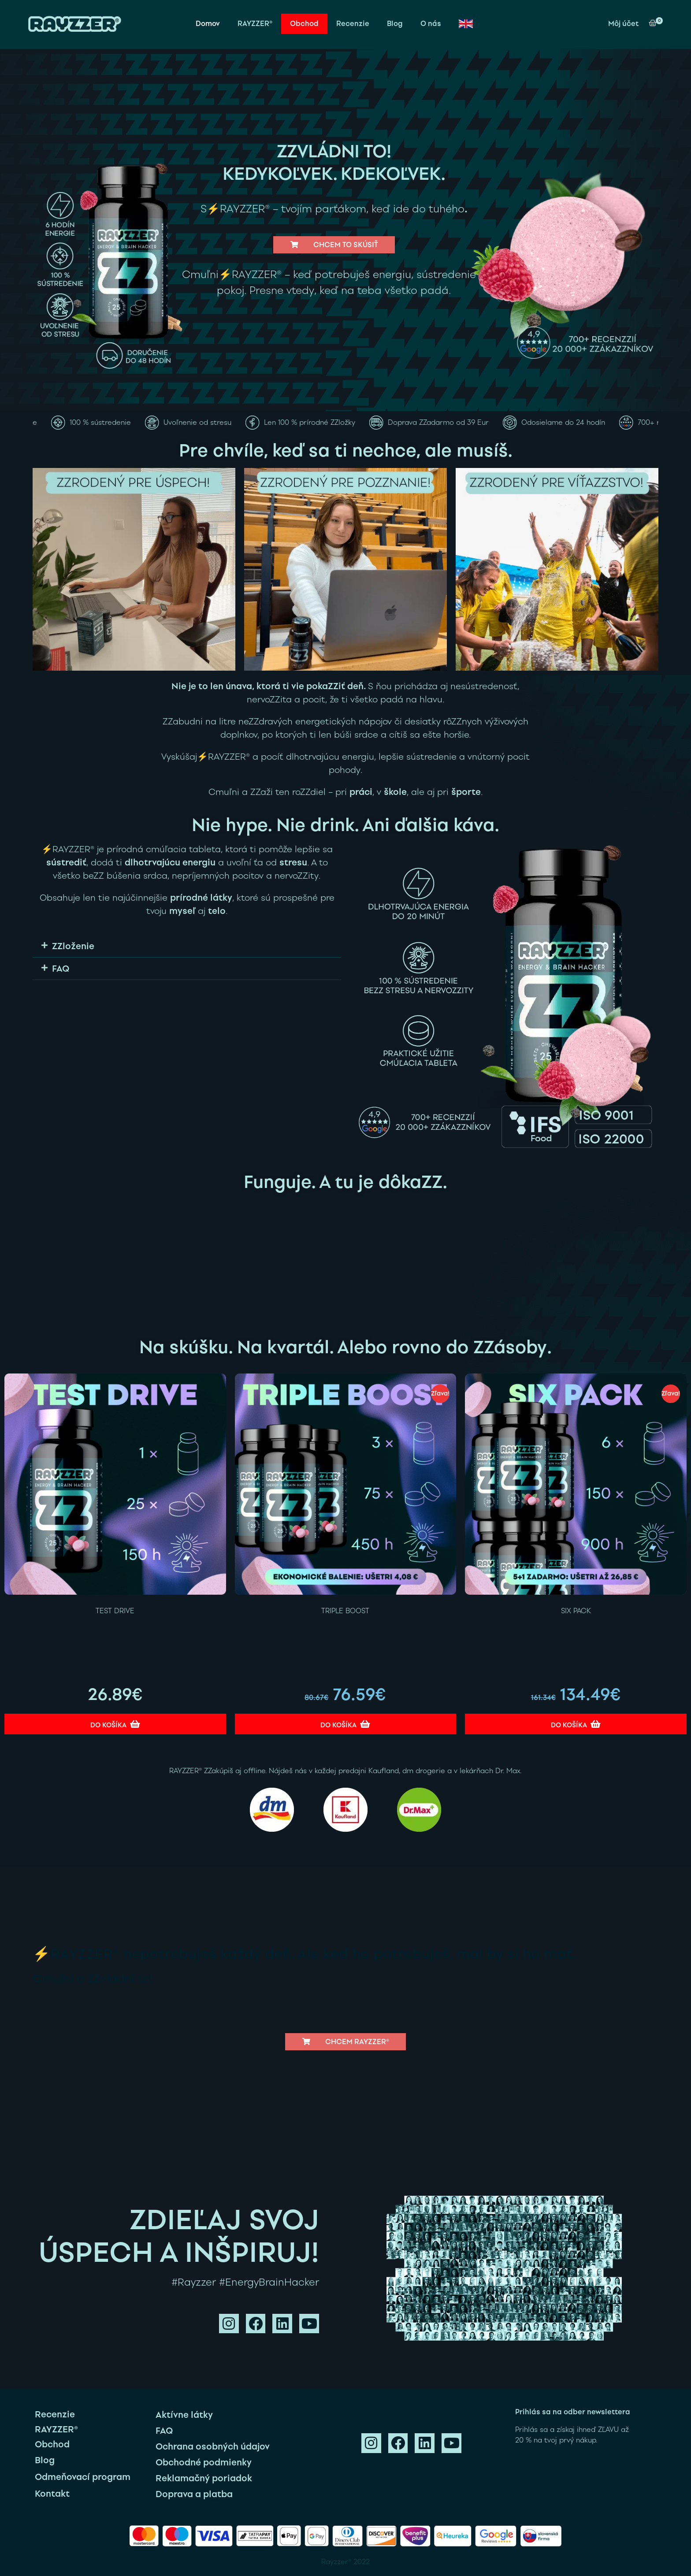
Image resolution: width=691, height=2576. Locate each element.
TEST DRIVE (115, 1611)
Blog (395, 23)
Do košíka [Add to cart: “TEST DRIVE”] (108, 1725)
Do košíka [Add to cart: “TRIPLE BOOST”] (338, 1725)
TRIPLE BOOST (345, 1611)
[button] (334, 244)
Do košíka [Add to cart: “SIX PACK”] (569, 1725)
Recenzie (352, 23)
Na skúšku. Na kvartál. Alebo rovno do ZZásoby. (345, 1347)
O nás (430, 23)
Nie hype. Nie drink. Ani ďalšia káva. (345, 824)
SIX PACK (576, 1611)
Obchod (304, 23)
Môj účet (623, 23)
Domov (208, 23)
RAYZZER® (255, 23)
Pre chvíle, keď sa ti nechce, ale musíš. (346, 450)
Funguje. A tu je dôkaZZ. (345, 1181)
